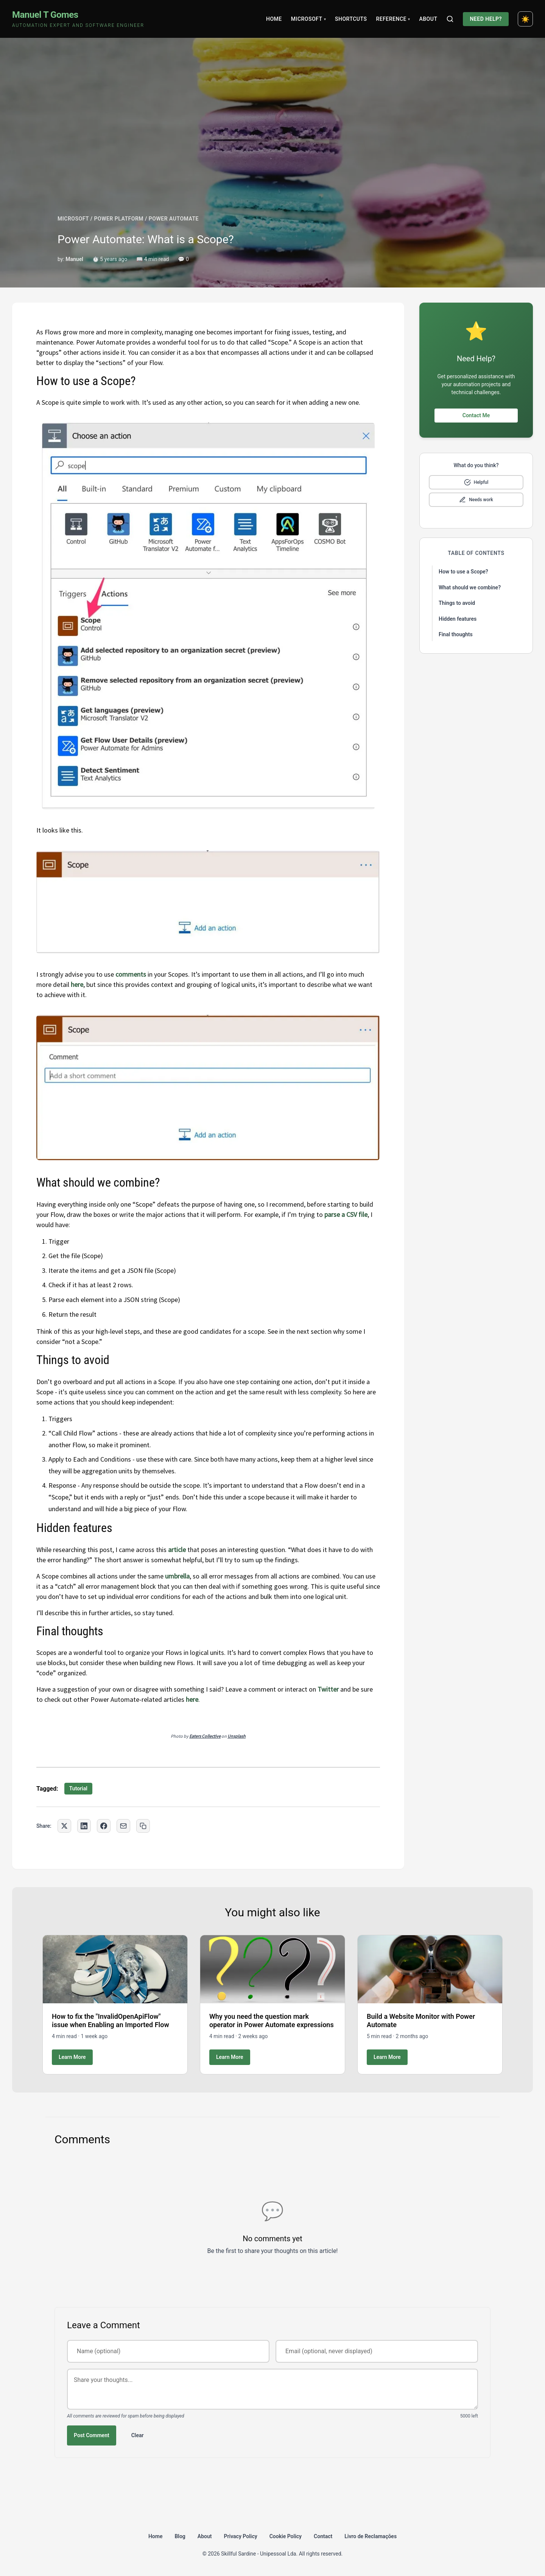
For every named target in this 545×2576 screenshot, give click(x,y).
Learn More (72, 2057)
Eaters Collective (205, 1736)
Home (274, 19)
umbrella (177, 1576)
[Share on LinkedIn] (84, 1826)
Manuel (74, 259)
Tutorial (78, 1788)
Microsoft (308, 19)
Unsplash (236, 1736)
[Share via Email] (123, 1826)
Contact (323, 2536)
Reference (393, 19)
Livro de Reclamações (370, 2536)
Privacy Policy (240, 2536)
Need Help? (486, 19)
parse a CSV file (345, 1214)
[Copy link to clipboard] (143, 1826)
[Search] (450, 19)
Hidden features (457, 619)
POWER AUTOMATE (174, 219)
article (177, 1549)
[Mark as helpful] (476, 482)
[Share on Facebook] (104, 1826)
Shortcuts (351, 19)
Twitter (328, 1689)
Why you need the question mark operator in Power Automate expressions (271, 2020)
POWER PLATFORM (118, 219)
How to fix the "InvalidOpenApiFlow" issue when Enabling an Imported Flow (110, 2020)
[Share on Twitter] (64, 1826)
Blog (179, 2536)
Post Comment (91, 2435)
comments (130, 974)
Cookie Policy (285, 2536)
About (428, 19)
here (77, 984)
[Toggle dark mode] (525, 18)
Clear (137, 2435)
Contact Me (476, 415)
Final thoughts (456, 634)
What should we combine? (470, 587)
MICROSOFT (73, 219)
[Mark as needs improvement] (476, 500)
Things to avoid (457, 603)
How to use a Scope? (463, 572)
